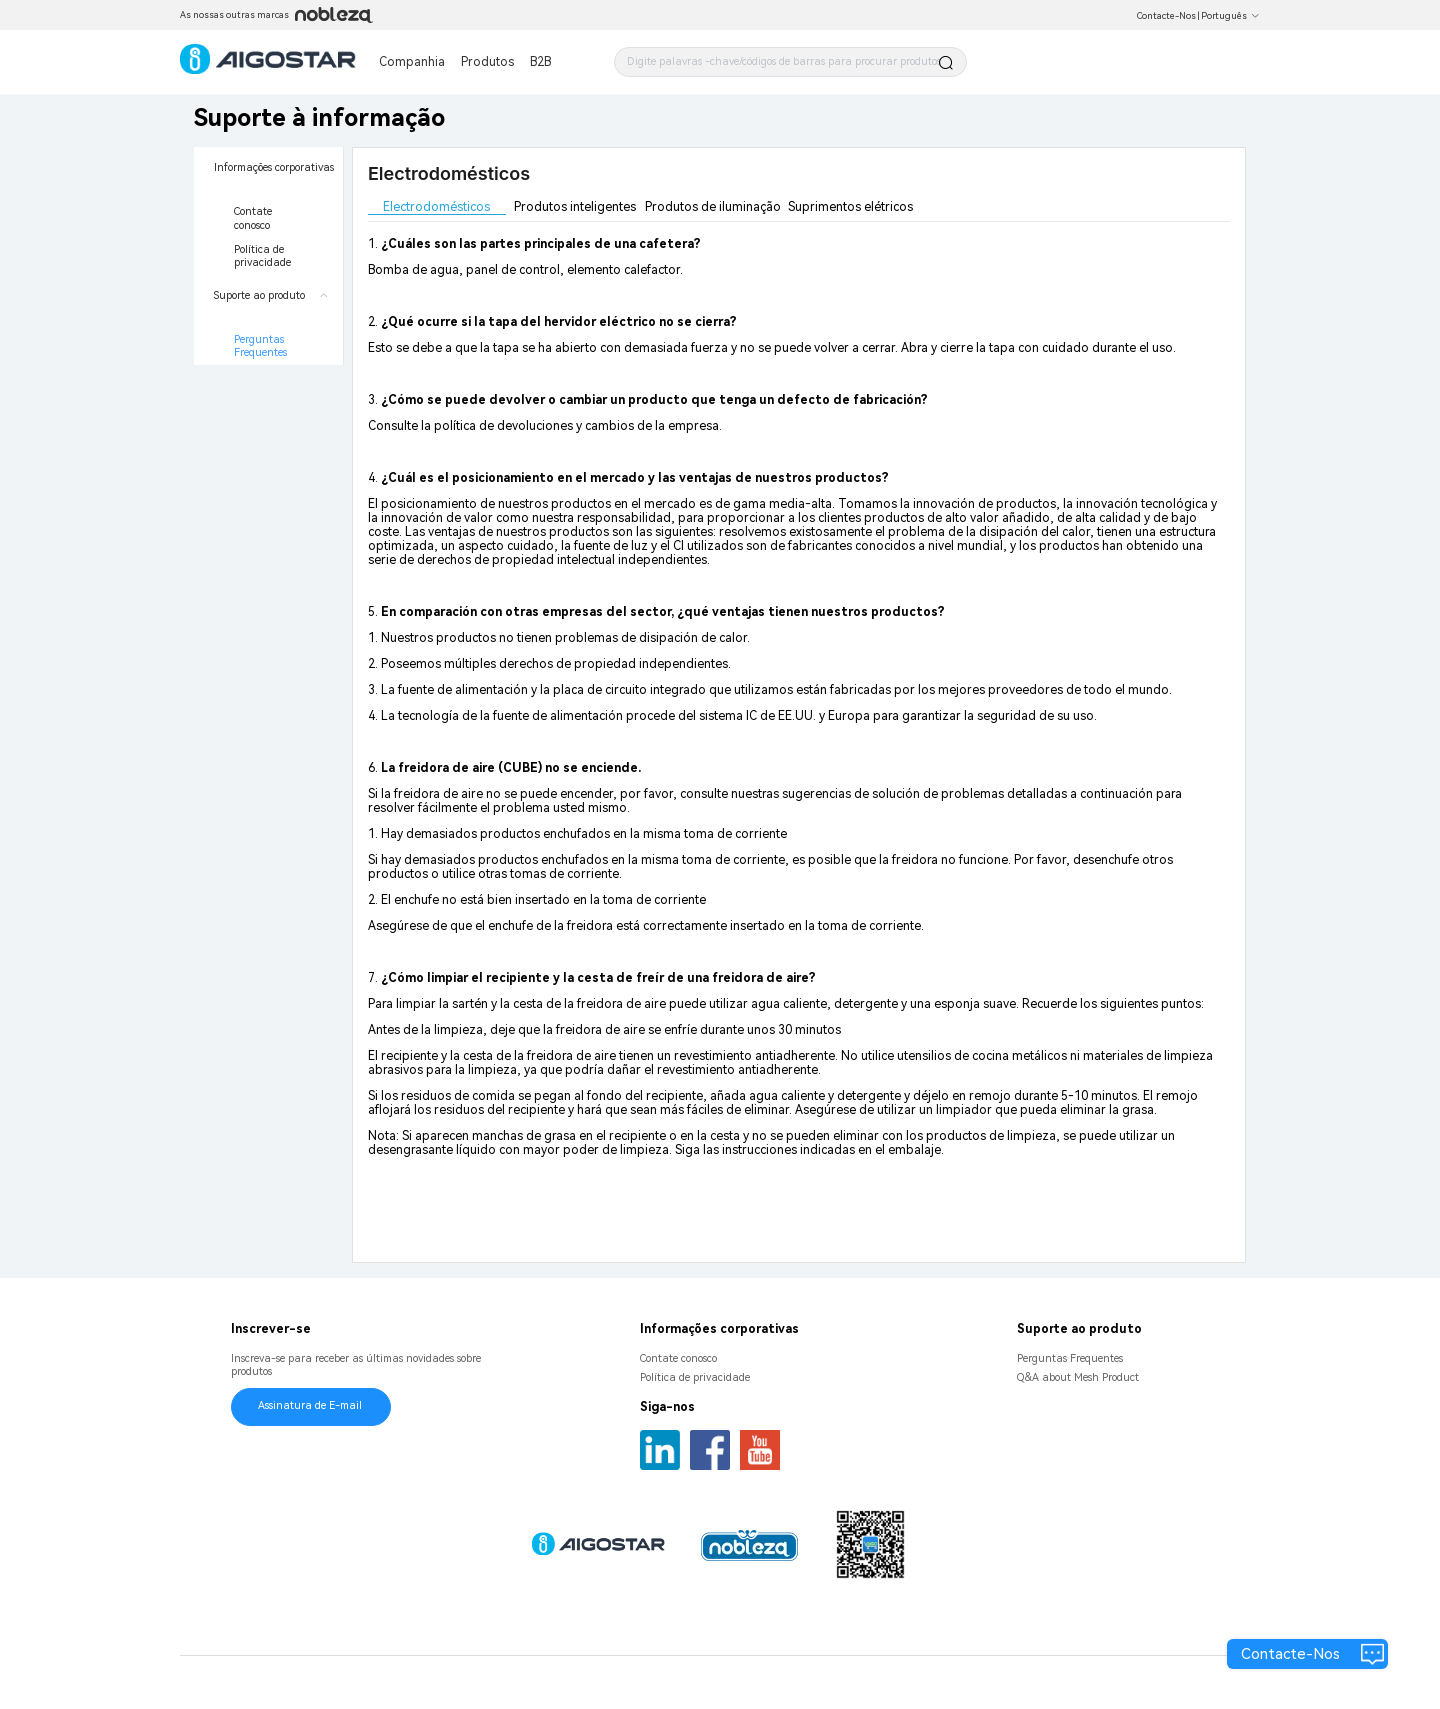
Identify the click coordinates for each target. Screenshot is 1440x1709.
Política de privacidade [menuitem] (262, 256)
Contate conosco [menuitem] (254, 218)
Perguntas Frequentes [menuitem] (260, 346)
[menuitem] (268, 211)
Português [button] (1230, 16)
